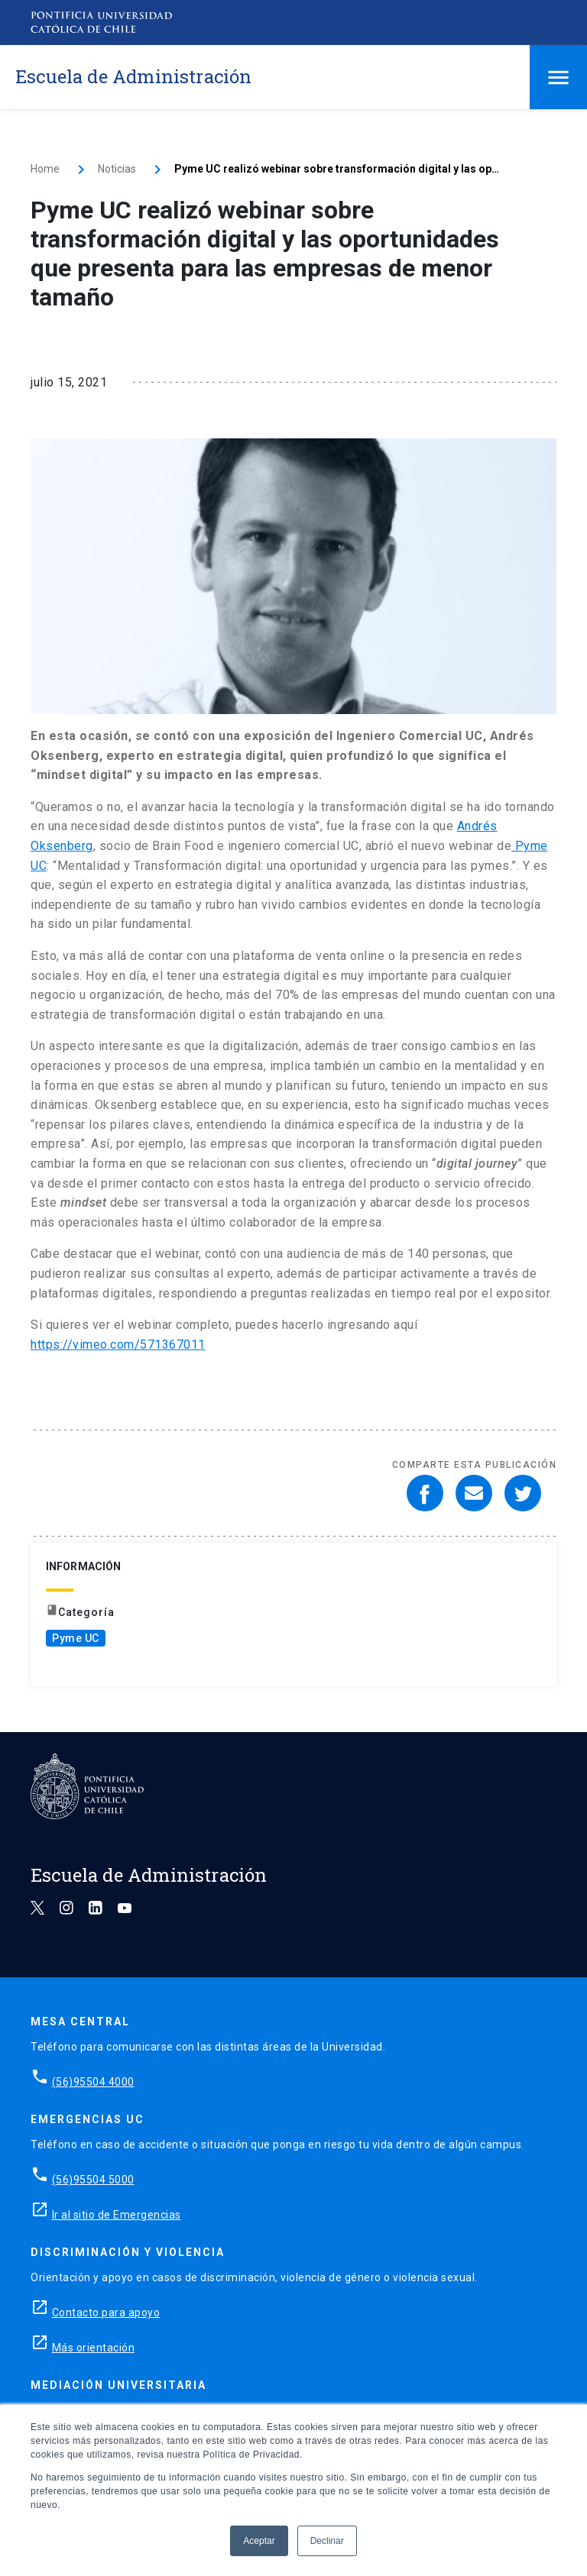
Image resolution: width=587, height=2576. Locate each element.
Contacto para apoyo (106, 2312)
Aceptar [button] (258, 2541)
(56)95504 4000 (93, 2082)
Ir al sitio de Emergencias (116, 2215)
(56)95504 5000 (93, 2180)
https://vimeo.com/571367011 (118, 1344)
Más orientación (93, 2348)
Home (45, 169)
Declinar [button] (327, 2541)
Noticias (117, 169)
